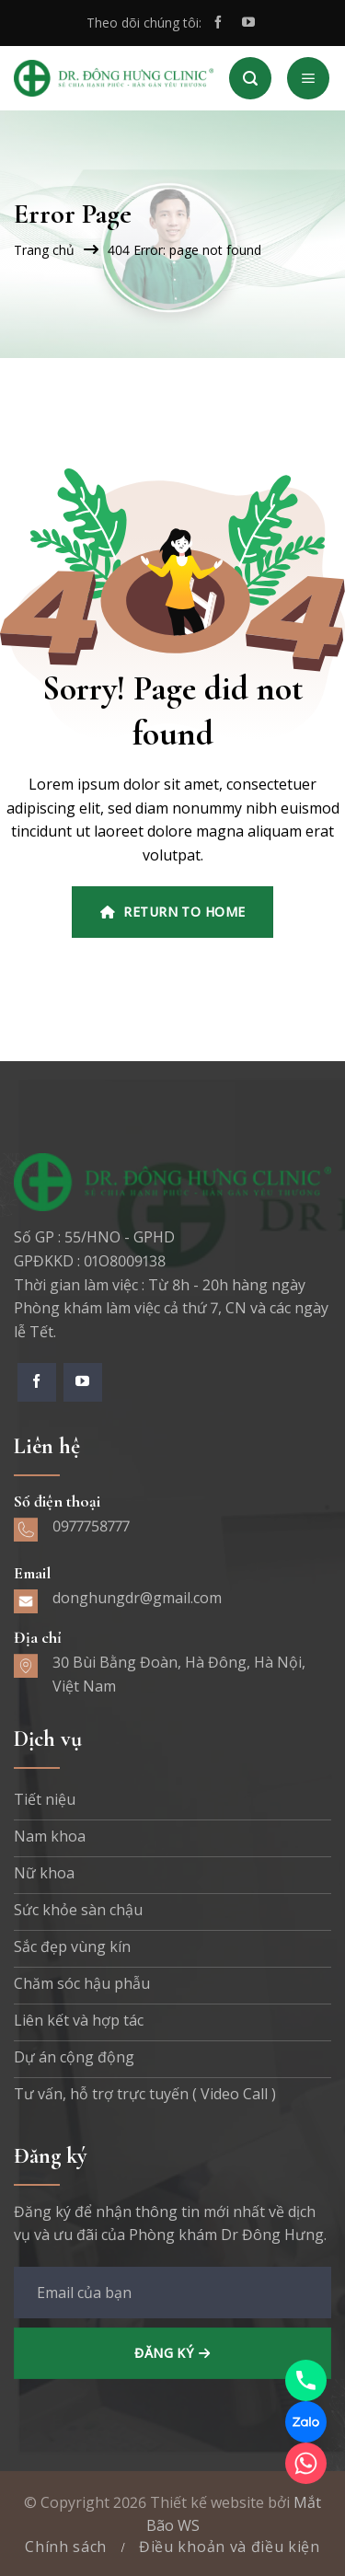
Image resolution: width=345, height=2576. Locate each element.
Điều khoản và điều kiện (229, 2546)
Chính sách (66, 2546)
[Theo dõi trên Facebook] (218, 23)
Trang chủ (44, 250)
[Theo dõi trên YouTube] (248, 23)
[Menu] (308, 78)
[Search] (250, 78)
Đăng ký (163, 2353)
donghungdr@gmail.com (137, 1598)
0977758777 (91, 1526)
